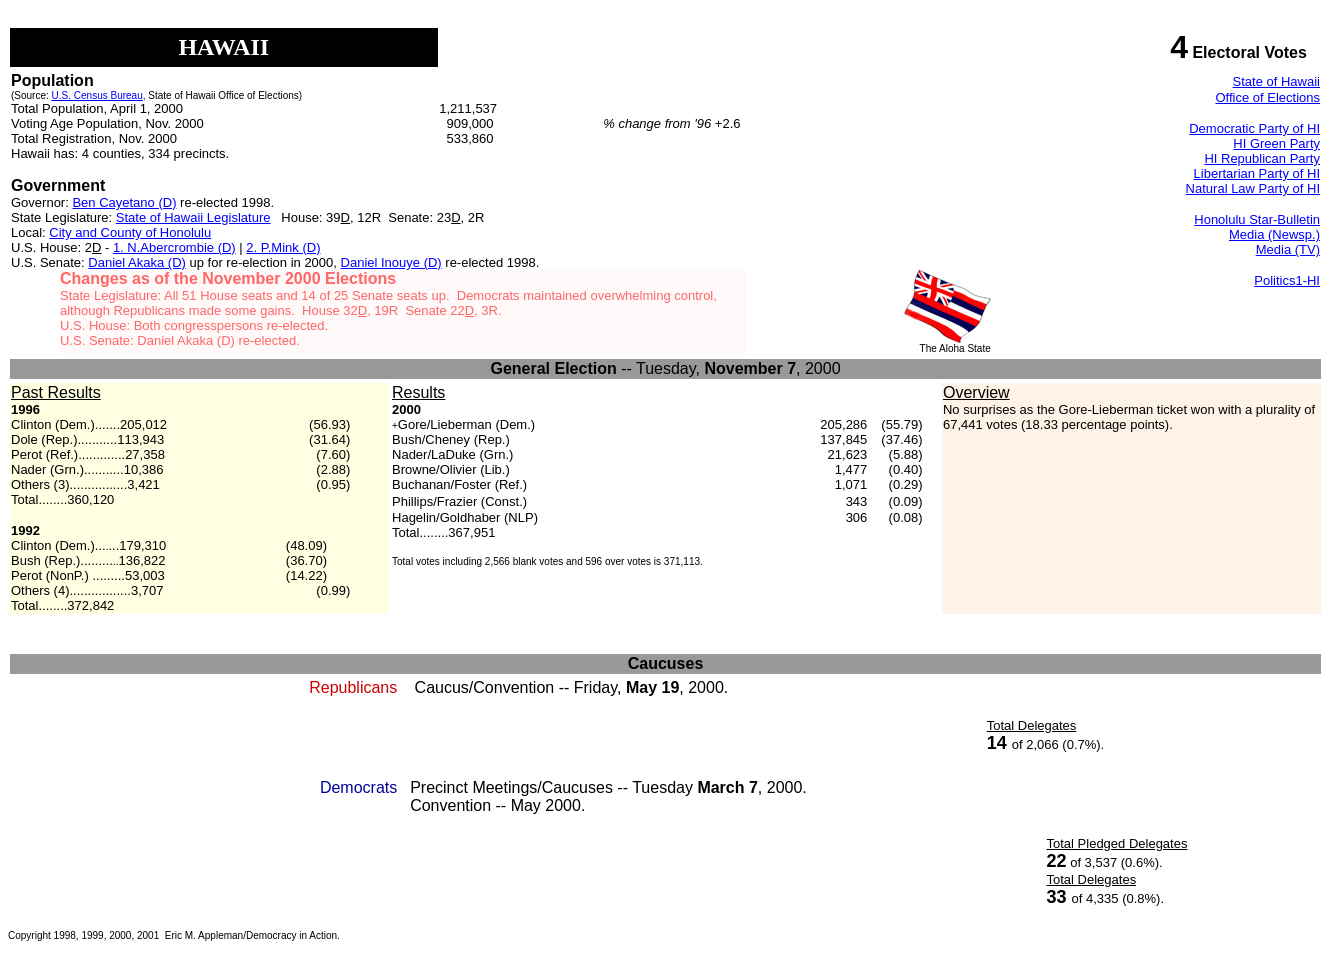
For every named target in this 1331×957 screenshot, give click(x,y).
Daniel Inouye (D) (391, 262)
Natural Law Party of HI (1253, 188)
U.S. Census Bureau (97, 95)
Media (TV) (1288, 249)
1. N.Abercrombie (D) (174, 247)
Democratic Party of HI (1254, 128)
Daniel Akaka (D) (137, 262)
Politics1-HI (1287, 280)
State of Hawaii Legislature (193, 217)
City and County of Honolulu (130, 232)
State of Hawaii (1276, 81)
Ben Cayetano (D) (124, 202)
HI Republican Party (1262, 158)
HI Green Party (1276, 143)
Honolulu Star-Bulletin (1257, 219)
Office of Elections (1267, 97)
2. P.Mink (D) (283, 247)
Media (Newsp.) (1274, 234)
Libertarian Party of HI (1257, 173)
